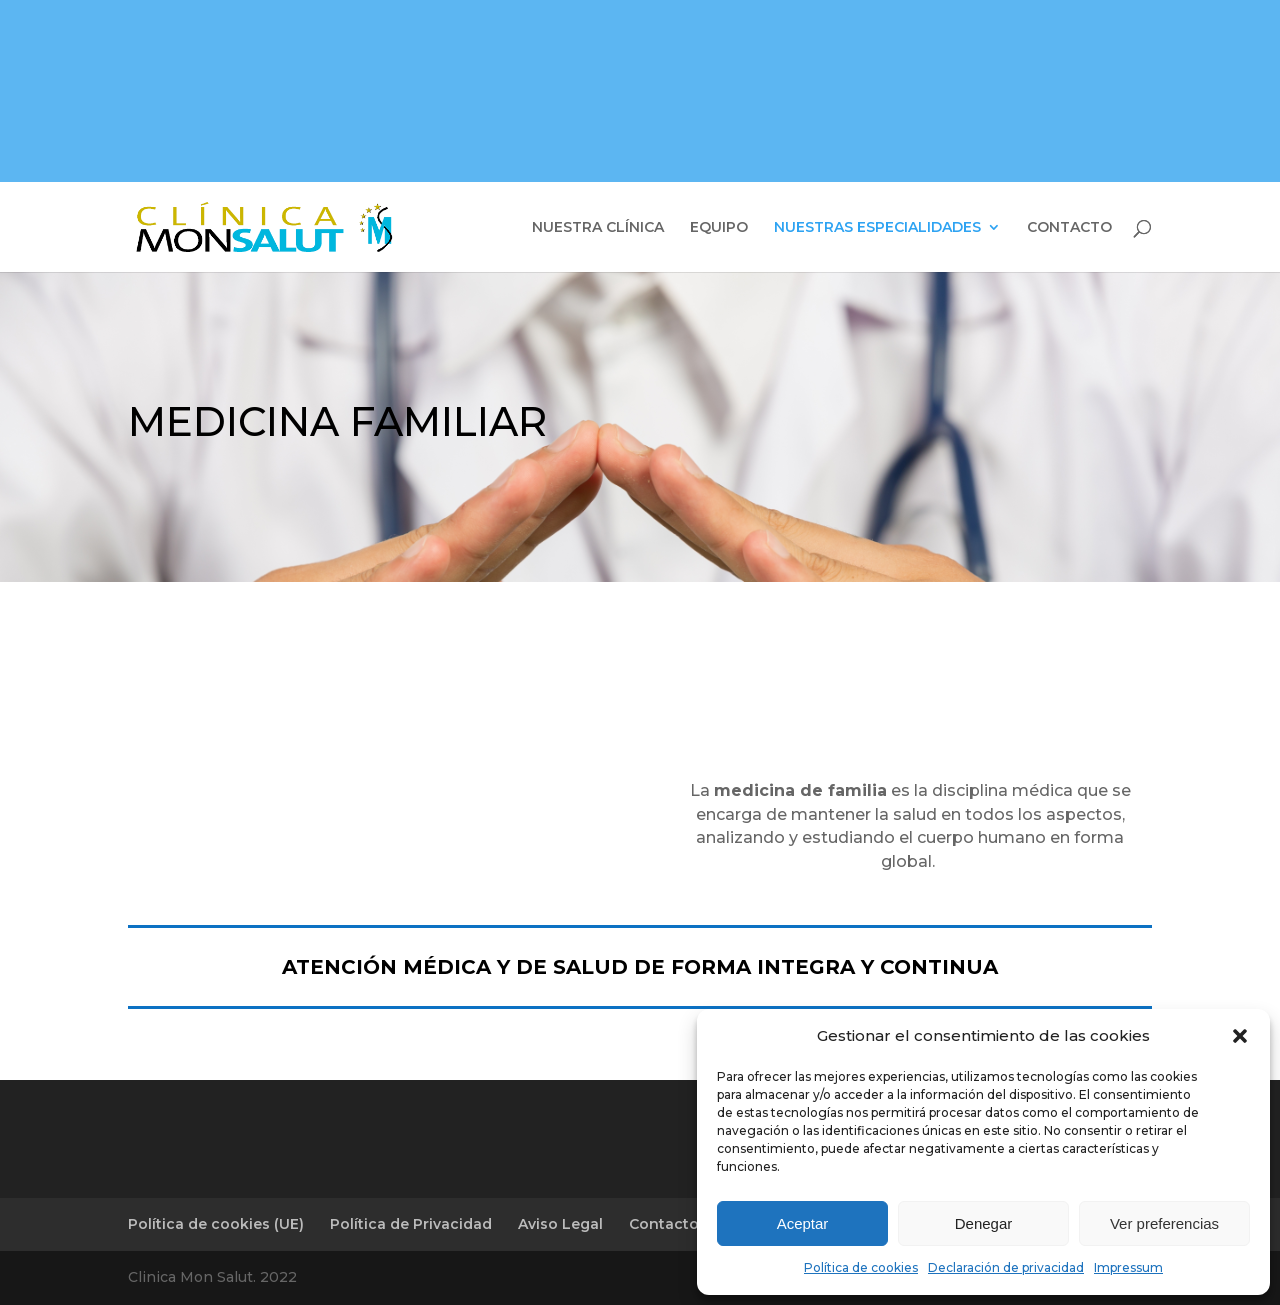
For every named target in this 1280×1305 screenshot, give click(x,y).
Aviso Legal (560, 1224)
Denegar (984, 1223)
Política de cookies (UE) (216, 1224)
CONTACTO (1069, 228)
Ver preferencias (1164, 1223)
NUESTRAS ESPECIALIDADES (877, 228)
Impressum (1128, 1267)
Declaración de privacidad (1006, 1267)
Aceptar (803, 1223)
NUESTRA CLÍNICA (598, 228)
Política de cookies (861, 1267)
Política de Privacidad (411, 1224)
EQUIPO (719, 228)
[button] (1240, 1036)
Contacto (664, 1224)
